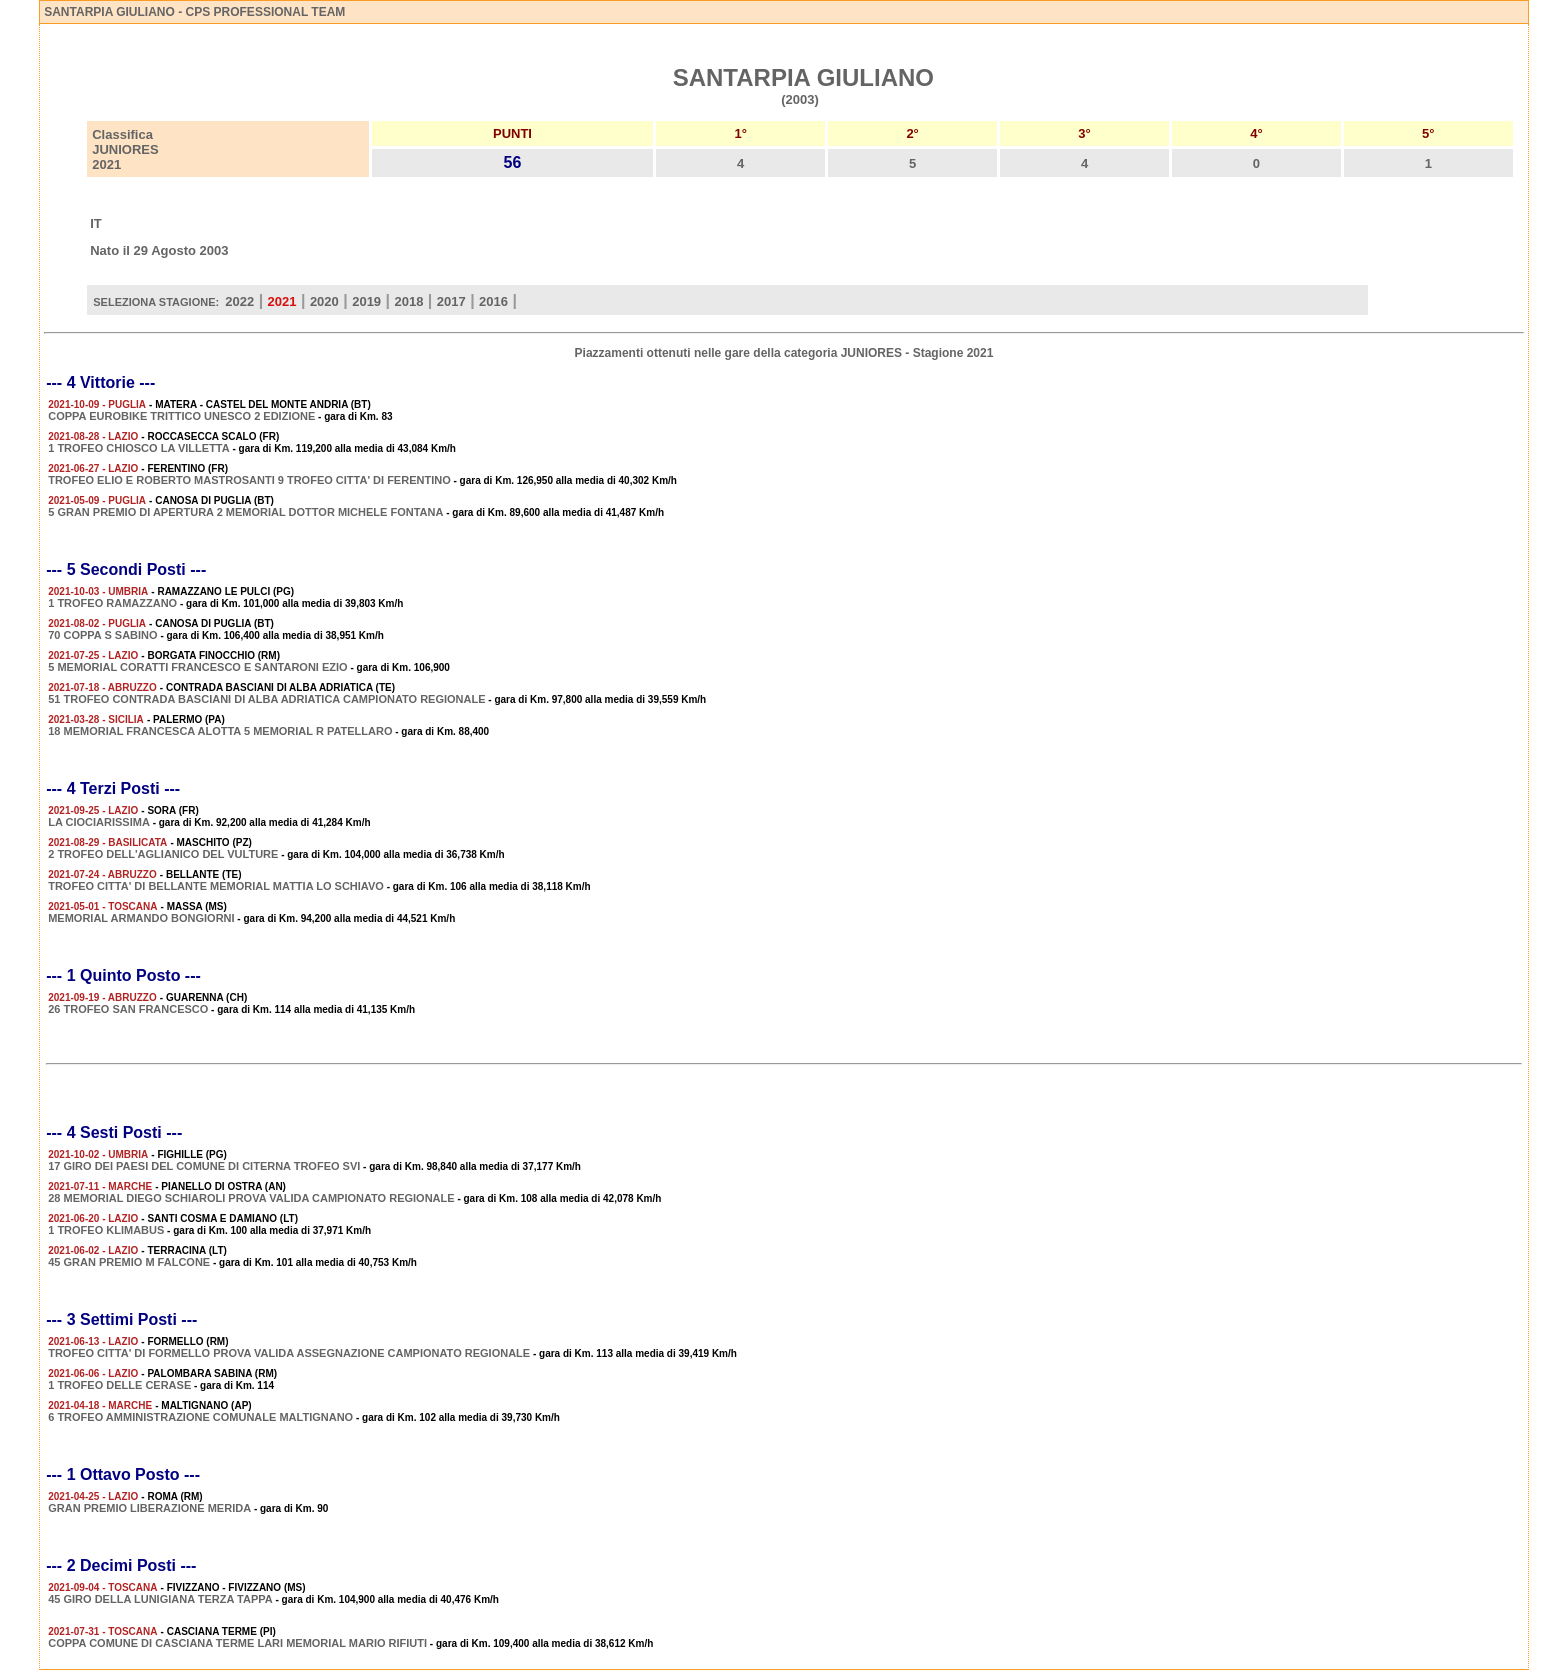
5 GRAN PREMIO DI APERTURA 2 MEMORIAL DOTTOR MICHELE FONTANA (245, 512)
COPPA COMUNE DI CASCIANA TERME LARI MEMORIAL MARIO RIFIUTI (237, 1643)
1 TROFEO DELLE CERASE (119, 1385)
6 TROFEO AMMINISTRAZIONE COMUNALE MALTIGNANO (200, 1417)
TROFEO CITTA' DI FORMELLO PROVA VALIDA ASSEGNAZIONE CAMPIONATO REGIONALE (289, 1353)
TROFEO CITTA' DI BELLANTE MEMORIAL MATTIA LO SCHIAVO (216, 886)
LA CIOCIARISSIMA (99, 822)
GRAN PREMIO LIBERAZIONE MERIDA (149, 1508)
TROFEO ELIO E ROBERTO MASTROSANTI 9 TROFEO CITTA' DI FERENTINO (249, 480)
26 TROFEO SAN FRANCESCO (128, 1009)
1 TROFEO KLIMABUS (106, 1230)
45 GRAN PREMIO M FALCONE (129, 1262)
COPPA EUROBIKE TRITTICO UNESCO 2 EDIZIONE (181, 416)
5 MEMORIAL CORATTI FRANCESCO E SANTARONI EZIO (197, 667)
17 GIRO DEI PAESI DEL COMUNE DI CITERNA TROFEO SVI (204, 1166)
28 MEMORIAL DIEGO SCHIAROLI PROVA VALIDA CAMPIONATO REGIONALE (251, 1198)
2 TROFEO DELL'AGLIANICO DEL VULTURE (163, 854)
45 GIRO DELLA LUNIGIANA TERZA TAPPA (160, 1599)
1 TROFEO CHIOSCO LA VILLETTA (139, 448)
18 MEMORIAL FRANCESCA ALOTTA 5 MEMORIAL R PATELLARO (220, 731)
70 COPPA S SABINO (102, 635)
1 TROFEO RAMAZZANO (112, 603)
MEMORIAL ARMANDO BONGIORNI (141, 918)
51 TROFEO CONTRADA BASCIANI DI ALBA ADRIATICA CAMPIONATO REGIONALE (266, 699)
